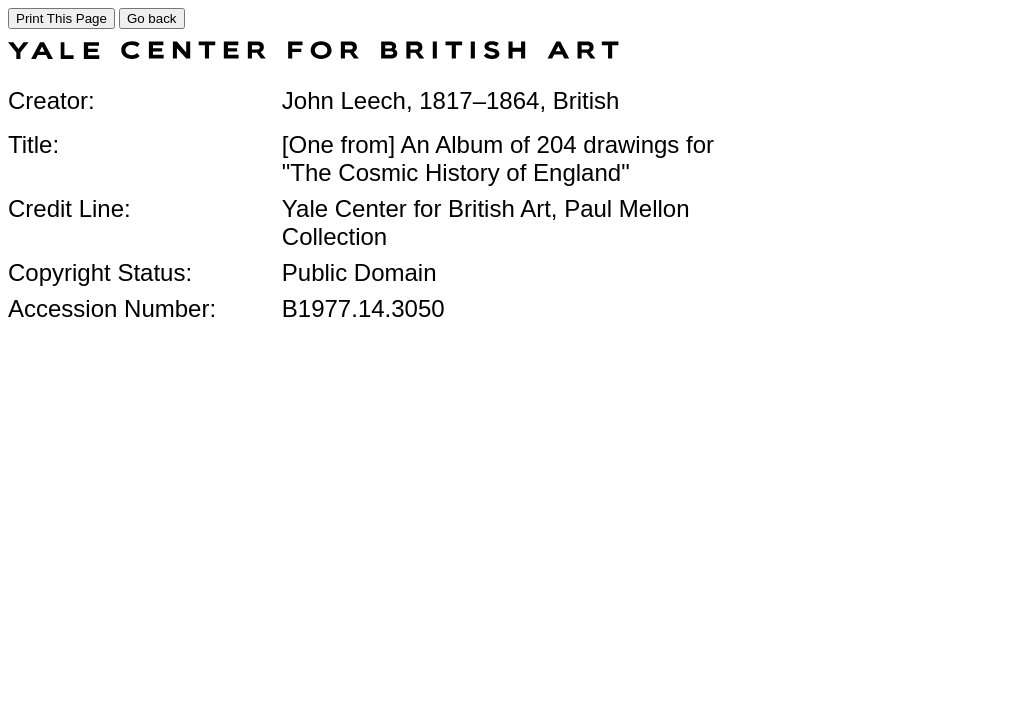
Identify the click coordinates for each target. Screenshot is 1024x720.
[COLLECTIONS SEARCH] (313, 53)
